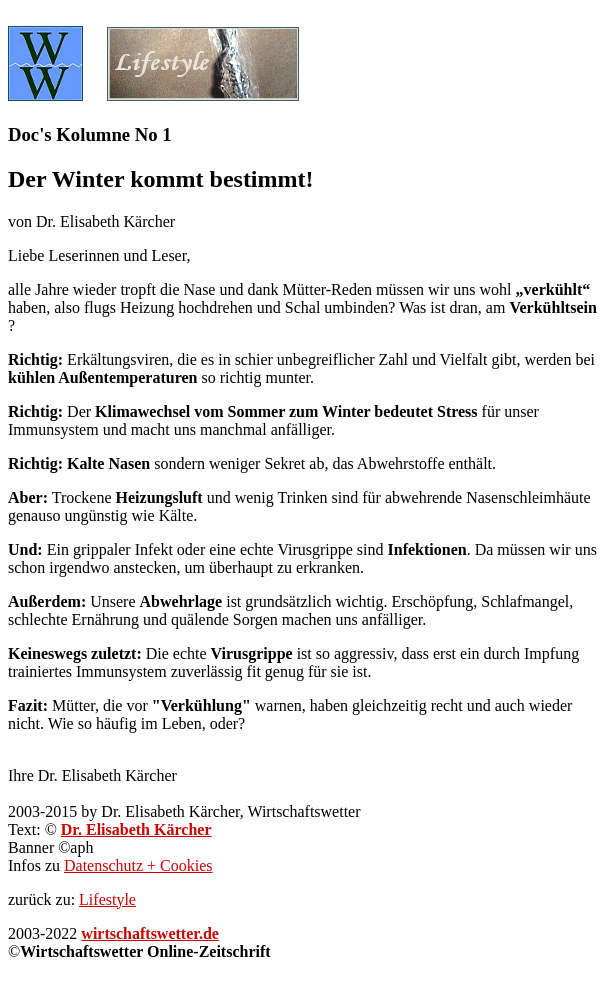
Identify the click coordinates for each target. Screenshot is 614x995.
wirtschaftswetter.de (150, 933)
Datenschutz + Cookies (138, 865)
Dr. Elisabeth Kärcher (136, 829)
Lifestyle (107, 899)
